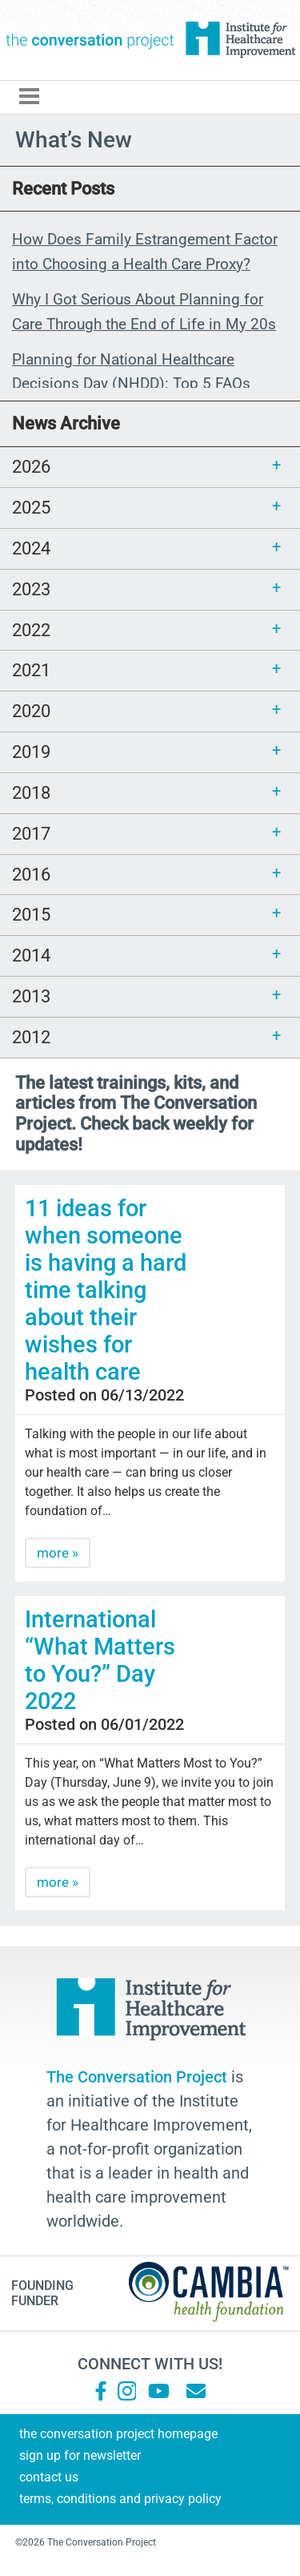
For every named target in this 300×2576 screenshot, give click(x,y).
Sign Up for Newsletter (80, 2455)
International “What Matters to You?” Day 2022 (100, 1660)
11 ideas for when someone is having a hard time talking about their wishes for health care (105, 1290)
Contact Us (48, 2477)
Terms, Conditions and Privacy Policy (120, 2498)
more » (57, 1553)
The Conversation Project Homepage (118, 2433)
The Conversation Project (90, 40)
